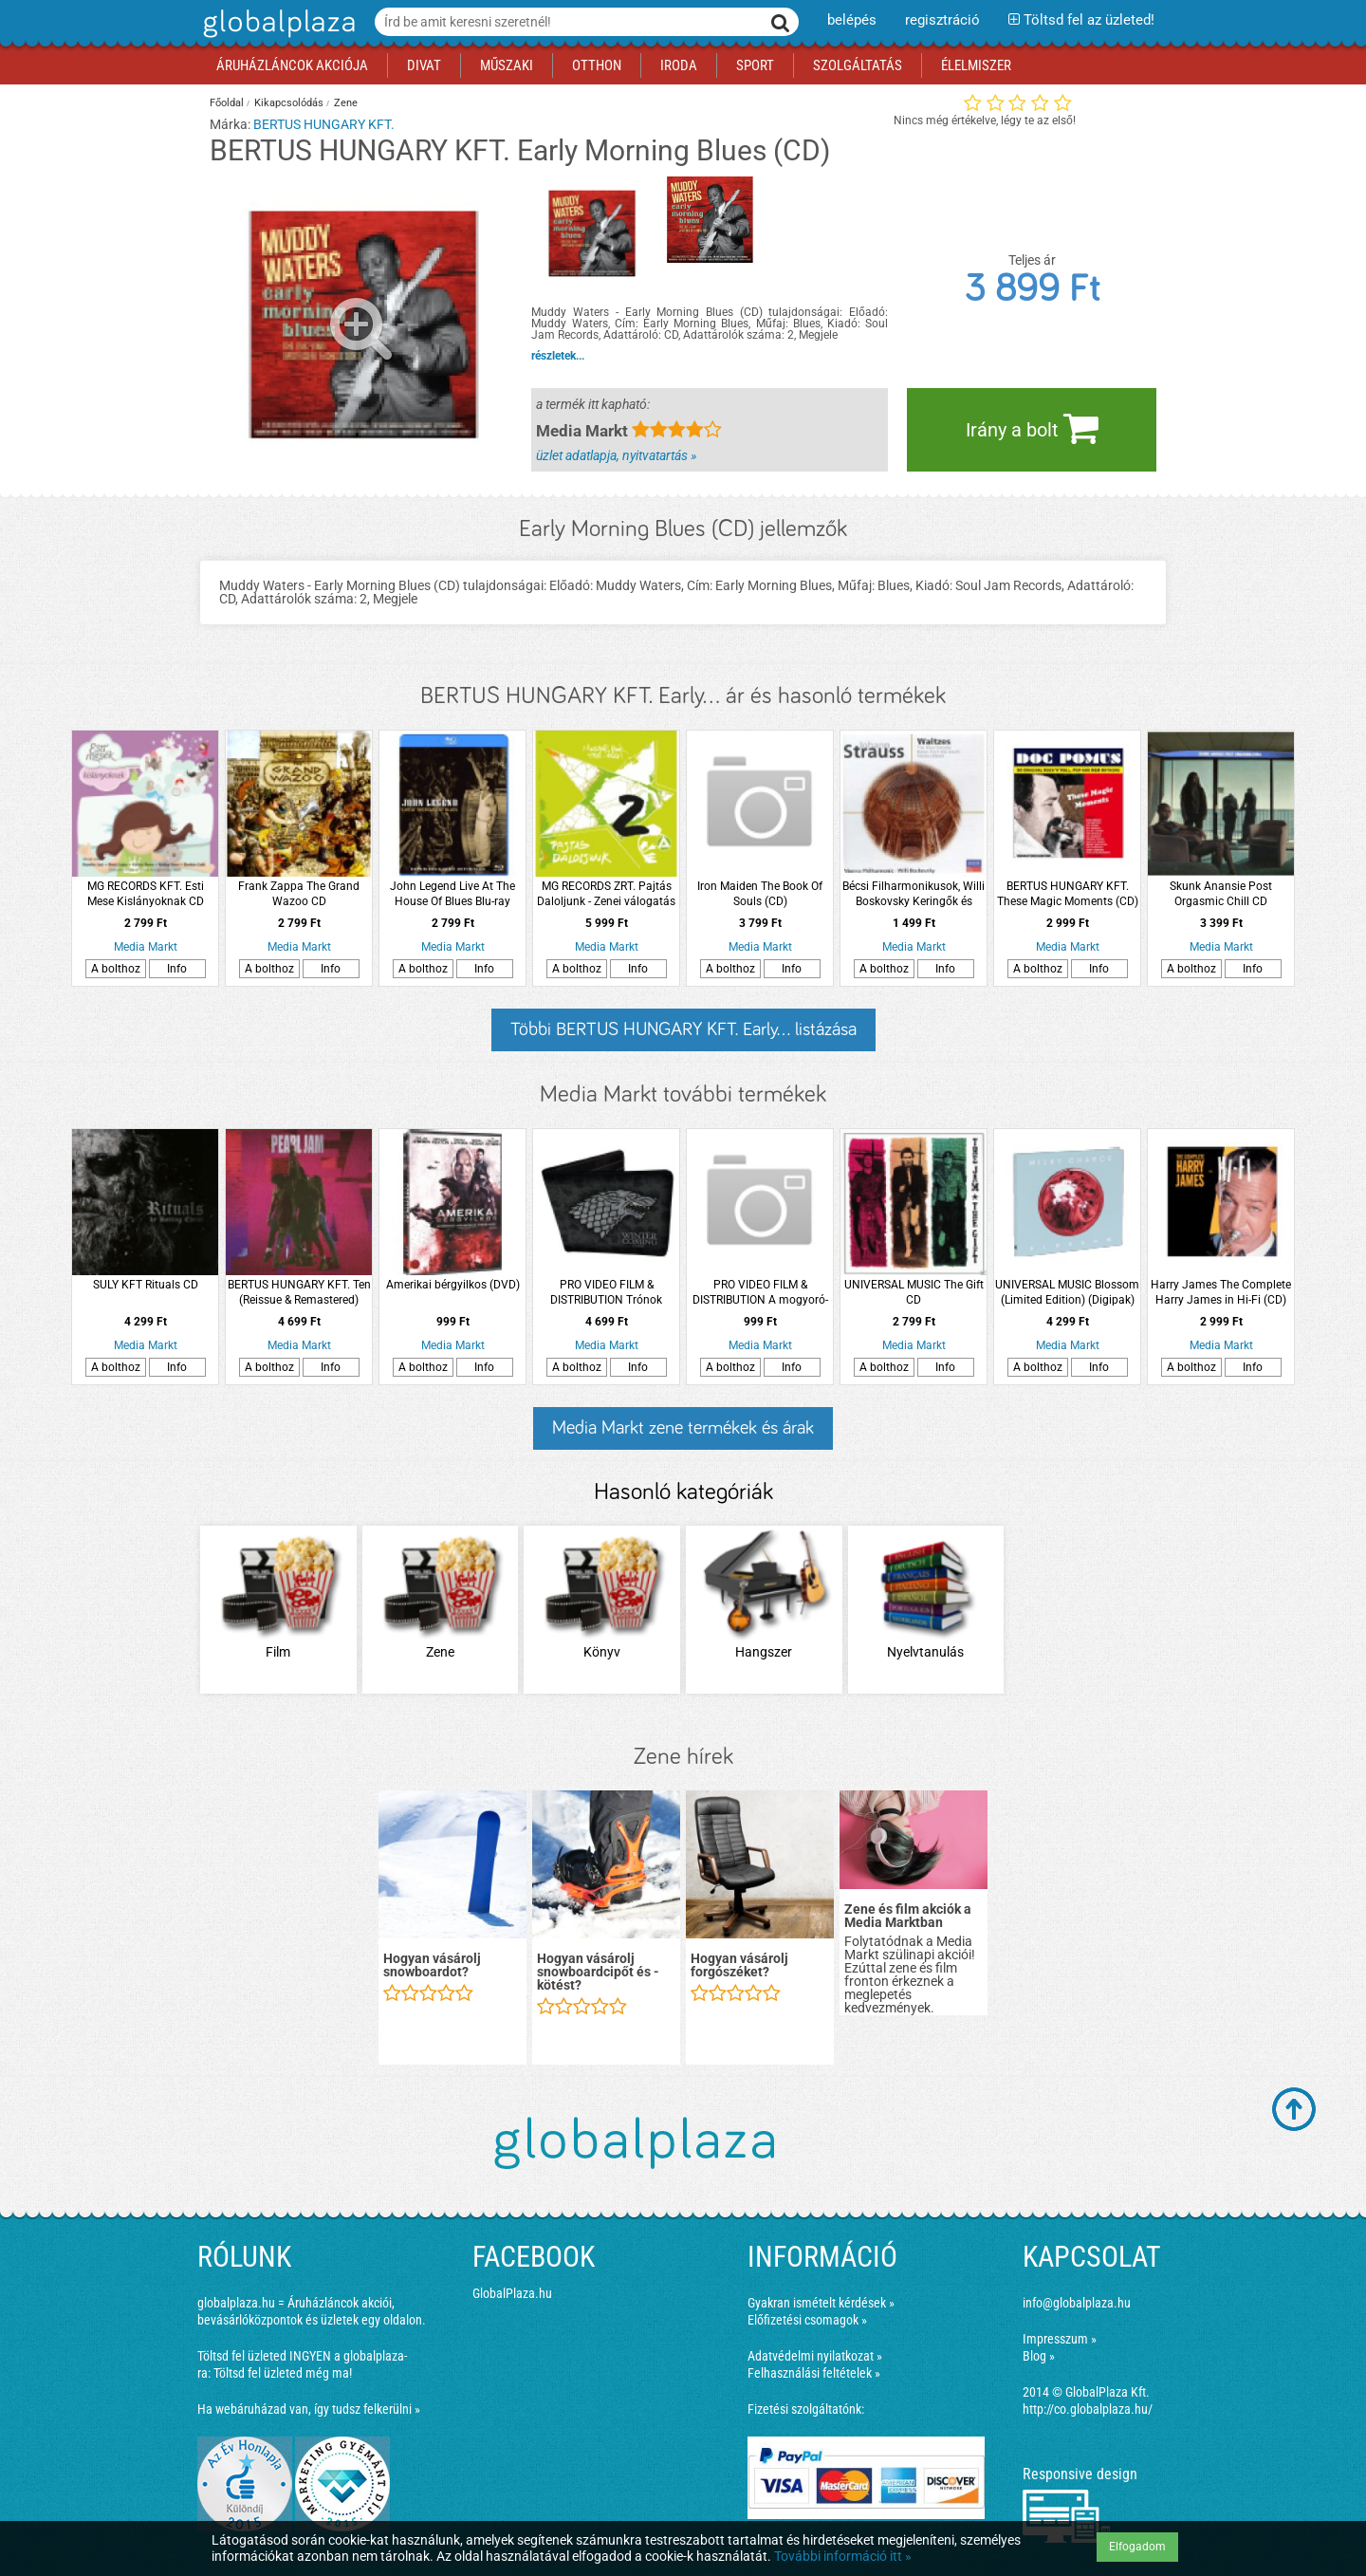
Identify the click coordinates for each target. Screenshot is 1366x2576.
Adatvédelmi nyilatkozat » (815, 2355)
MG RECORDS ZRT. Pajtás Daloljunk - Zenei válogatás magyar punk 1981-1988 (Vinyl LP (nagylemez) (606, 894)
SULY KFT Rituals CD (145, 1284)
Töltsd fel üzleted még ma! (282, 2373)
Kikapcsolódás (288, 103)
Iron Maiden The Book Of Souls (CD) (759, 894)
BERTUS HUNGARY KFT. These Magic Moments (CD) (1067, 894)
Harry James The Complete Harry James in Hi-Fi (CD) (1221, 1292)
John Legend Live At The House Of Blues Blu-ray (452, 894)
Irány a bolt (1032, 428)
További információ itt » (843, 2556)
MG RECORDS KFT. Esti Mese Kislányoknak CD (145, 894)
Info (177, 968)
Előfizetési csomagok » (807, 2319)
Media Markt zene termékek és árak (683, 1427)
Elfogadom (1137, 2546)
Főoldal (227, 103)
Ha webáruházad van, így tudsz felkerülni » (308, 2409)
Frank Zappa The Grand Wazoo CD (299, 894)
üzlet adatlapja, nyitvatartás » (616, 455)
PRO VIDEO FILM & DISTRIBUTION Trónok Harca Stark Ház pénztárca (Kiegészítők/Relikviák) (606, 1292)
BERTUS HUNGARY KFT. (324, 124)
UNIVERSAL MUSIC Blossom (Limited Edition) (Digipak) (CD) (1067, 1292)
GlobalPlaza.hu (512, 2293)
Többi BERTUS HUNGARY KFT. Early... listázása (683, 1029)
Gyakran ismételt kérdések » (821, 2302)
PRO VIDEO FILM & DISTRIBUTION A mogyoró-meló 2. (760, 1292)
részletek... (557, 355)
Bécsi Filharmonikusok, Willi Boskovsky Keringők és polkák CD (913, 894)
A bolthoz (115, 968)
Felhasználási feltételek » (814, 2373)
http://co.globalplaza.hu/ (1088, 2409)
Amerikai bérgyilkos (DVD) (453, 1284)
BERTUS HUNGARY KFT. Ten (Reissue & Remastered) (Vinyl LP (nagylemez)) (299, 1292)
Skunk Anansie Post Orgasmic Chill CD (1221, 894)
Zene (346, 103)
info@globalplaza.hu (1077, 2302)
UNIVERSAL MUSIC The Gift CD (914, 1292)
